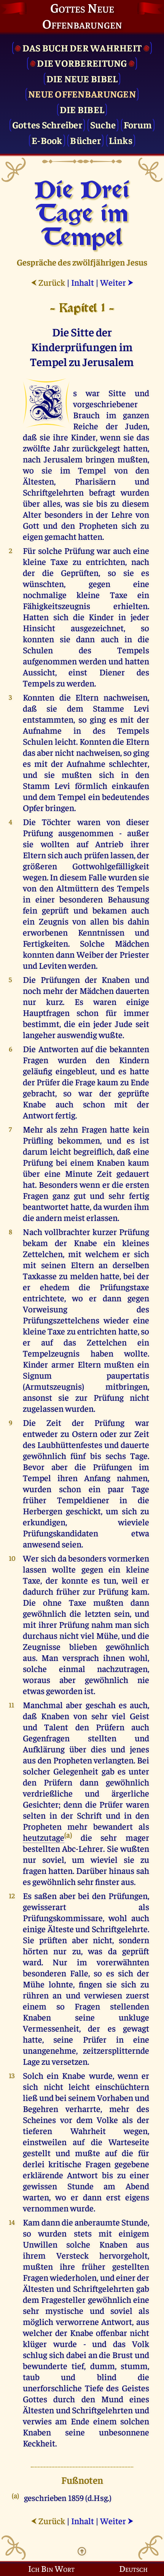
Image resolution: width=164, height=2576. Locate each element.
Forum (138, 124)
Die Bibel (82, 109)
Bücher (85, 140)
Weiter (117, 282)
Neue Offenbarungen (82, 93)
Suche (103, 124)
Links (120, 140)
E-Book (47, 140)
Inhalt (82, 282)
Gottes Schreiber (47, 124)
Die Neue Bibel (82, 78)
